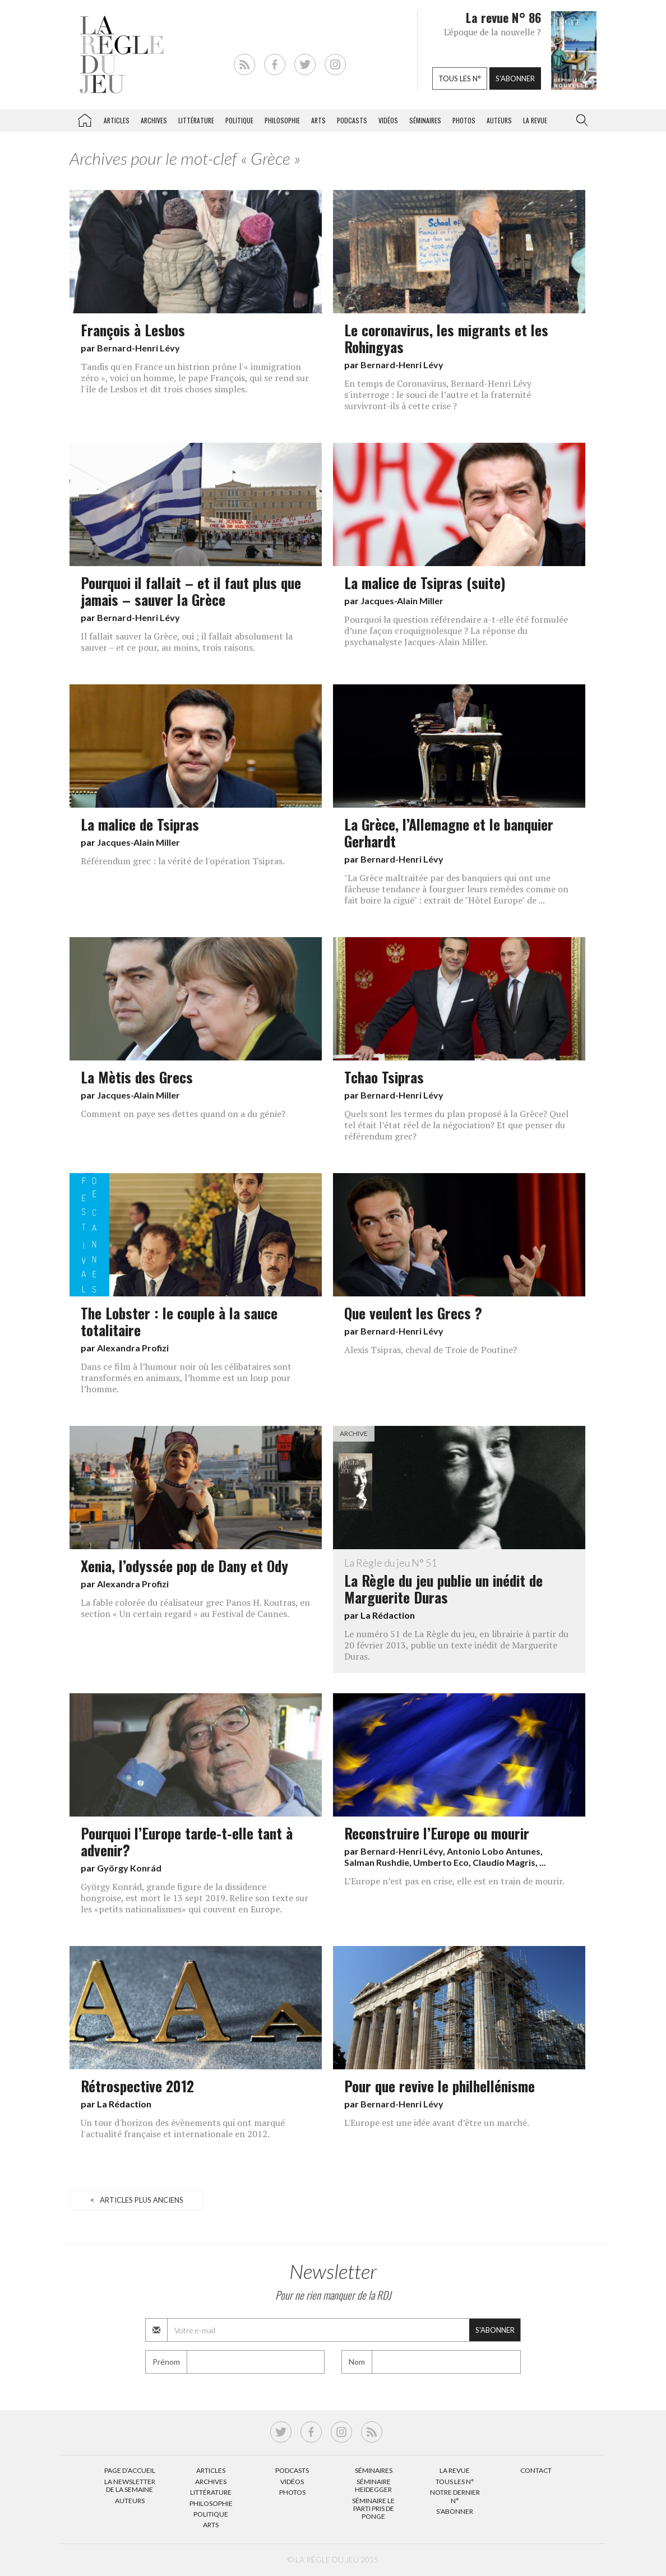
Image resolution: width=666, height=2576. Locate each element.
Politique (239, 120)
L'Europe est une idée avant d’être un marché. (436, 2122)
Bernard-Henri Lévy (138, 347)
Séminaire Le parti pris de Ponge (373, 2508)
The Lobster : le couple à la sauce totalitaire (179, 1321)
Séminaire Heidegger (373, 2485)
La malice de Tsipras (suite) (425, 582)
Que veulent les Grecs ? (413, 1312)
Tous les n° (459, 78)
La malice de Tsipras (140, 824)
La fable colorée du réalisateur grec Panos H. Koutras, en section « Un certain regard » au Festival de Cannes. (195, 1608)
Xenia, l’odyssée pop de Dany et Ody (184, 1565)
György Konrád (129, 1867)
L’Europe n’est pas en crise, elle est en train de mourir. (454, 1881)
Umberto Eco (441, 1862)
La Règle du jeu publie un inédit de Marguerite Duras (459, 1582)
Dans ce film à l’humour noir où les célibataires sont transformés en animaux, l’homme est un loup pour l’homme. (186, 1377)
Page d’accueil (129, 2470)
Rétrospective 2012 (137, 2085)
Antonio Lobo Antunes (493, 1851)
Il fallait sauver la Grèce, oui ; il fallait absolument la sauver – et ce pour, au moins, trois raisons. (187, 642)
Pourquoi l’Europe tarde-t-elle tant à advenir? (187, 1841)
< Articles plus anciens (136, 2199)
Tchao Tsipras (384, 1076)
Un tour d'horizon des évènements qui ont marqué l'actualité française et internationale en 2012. (183, 2128)
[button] (579, 120)
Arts (318, 120)
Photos (463, 120)
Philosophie (282, 120)
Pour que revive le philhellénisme (439, 2085)
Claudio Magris (504, 1862)
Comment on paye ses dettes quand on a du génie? (183, 1114)
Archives (154, 120)
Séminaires (425, 120)
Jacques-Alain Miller (401, 600)
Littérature (196, 120)
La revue (535, 120)
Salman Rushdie (376, 1862)
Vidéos (388, 120)
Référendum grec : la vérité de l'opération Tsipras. (183, 861)
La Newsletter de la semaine (129, 2485)
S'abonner (515, 78)
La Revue (455, 2470)
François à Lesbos (133, 329)
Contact (536, 2470)
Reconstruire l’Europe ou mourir (436, 1832)
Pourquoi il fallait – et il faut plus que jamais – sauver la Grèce (191, 591)
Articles (117, 120)
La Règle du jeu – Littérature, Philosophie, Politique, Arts (84, 118)
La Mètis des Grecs (137, 1076)
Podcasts (352, 120)
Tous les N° (455, 2481)
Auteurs (499, 120)
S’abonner (454, 2511)
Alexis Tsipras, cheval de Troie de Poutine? (430, 1349)
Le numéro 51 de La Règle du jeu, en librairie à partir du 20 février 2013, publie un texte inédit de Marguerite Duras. (456, 1645)
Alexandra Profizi (133, 1347)
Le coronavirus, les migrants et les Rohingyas (446, 338)
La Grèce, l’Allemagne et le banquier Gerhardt (448, 832)
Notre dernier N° (455, 2496)
